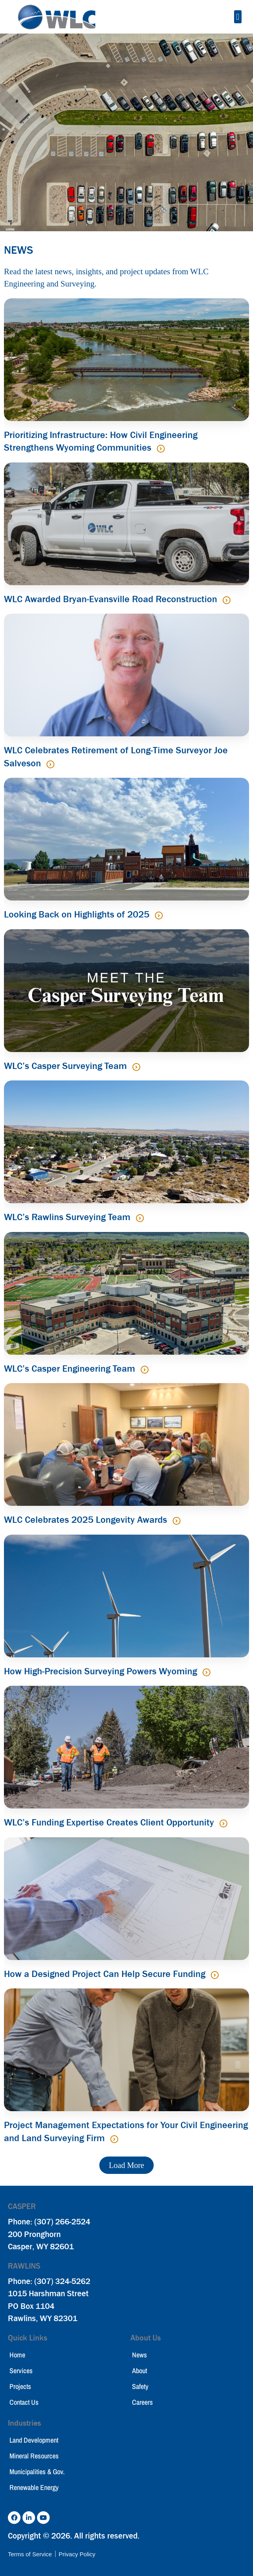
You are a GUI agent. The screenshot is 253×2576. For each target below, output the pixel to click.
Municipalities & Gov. (37, 2472)
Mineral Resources (34, 2456)
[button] (238, 16)
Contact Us (24, 2402)
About (139, 2371)
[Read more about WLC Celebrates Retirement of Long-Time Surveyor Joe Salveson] (50, 764)
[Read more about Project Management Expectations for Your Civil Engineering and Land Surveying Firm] (114, 2139)
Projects (20, 2386)
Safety (140, 2386)
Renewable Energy (34, 2487)
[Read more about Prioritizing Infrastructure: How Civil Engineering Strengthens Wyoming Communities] (161, 449)
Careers (142, 2402)
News (139, 2355)
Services (21, 2371)
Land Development (33, 2440)
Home (17, 2355)
